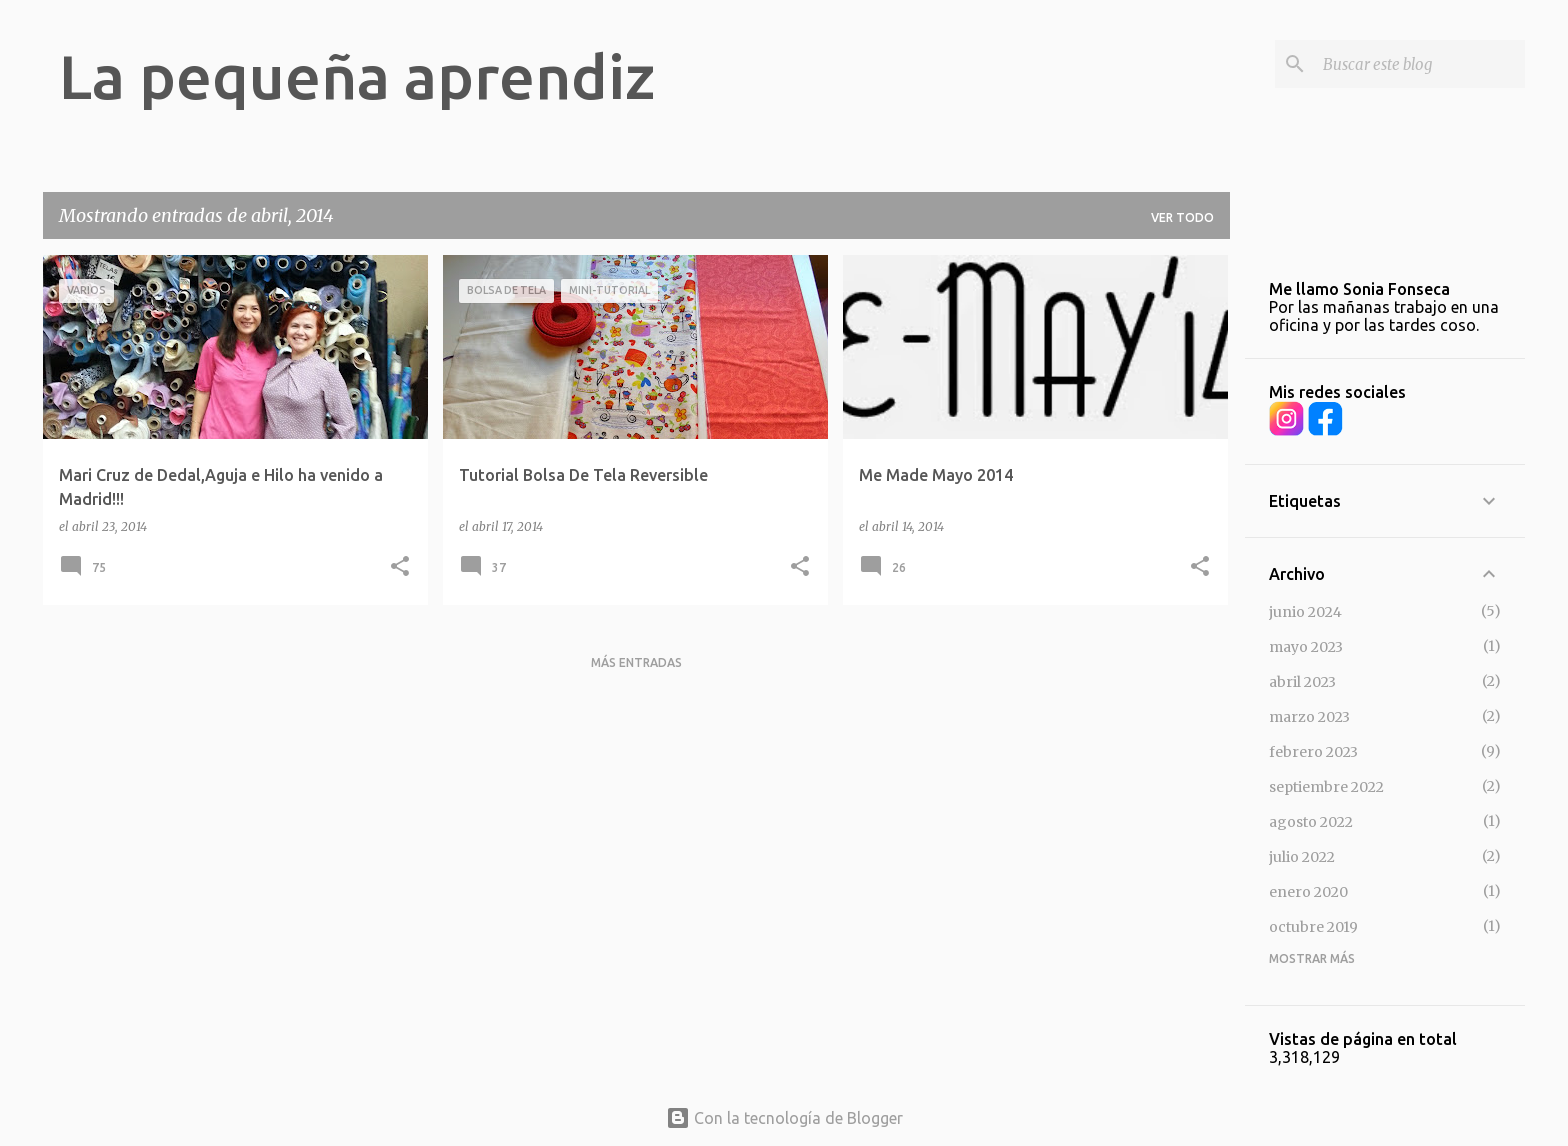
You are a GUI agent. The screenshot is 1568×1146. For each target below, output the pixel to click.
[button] (400, 567)
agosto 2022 (1311, 822)
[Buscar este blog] (1420, 64)
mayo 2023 (1306, 647)
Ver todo (1182, 217)
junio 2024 (1305, 612)
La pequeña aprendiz (357, 76)
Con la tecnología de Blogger (784, 1118)
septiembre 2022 (1326, 787)
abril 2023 (1302, 682)
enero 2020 (1308, 892)
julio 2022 (1302, 857)
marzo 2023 (1309, 717)
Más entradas (636, 662)
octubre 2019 (1313, 927)
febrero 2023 (1313, 752)
